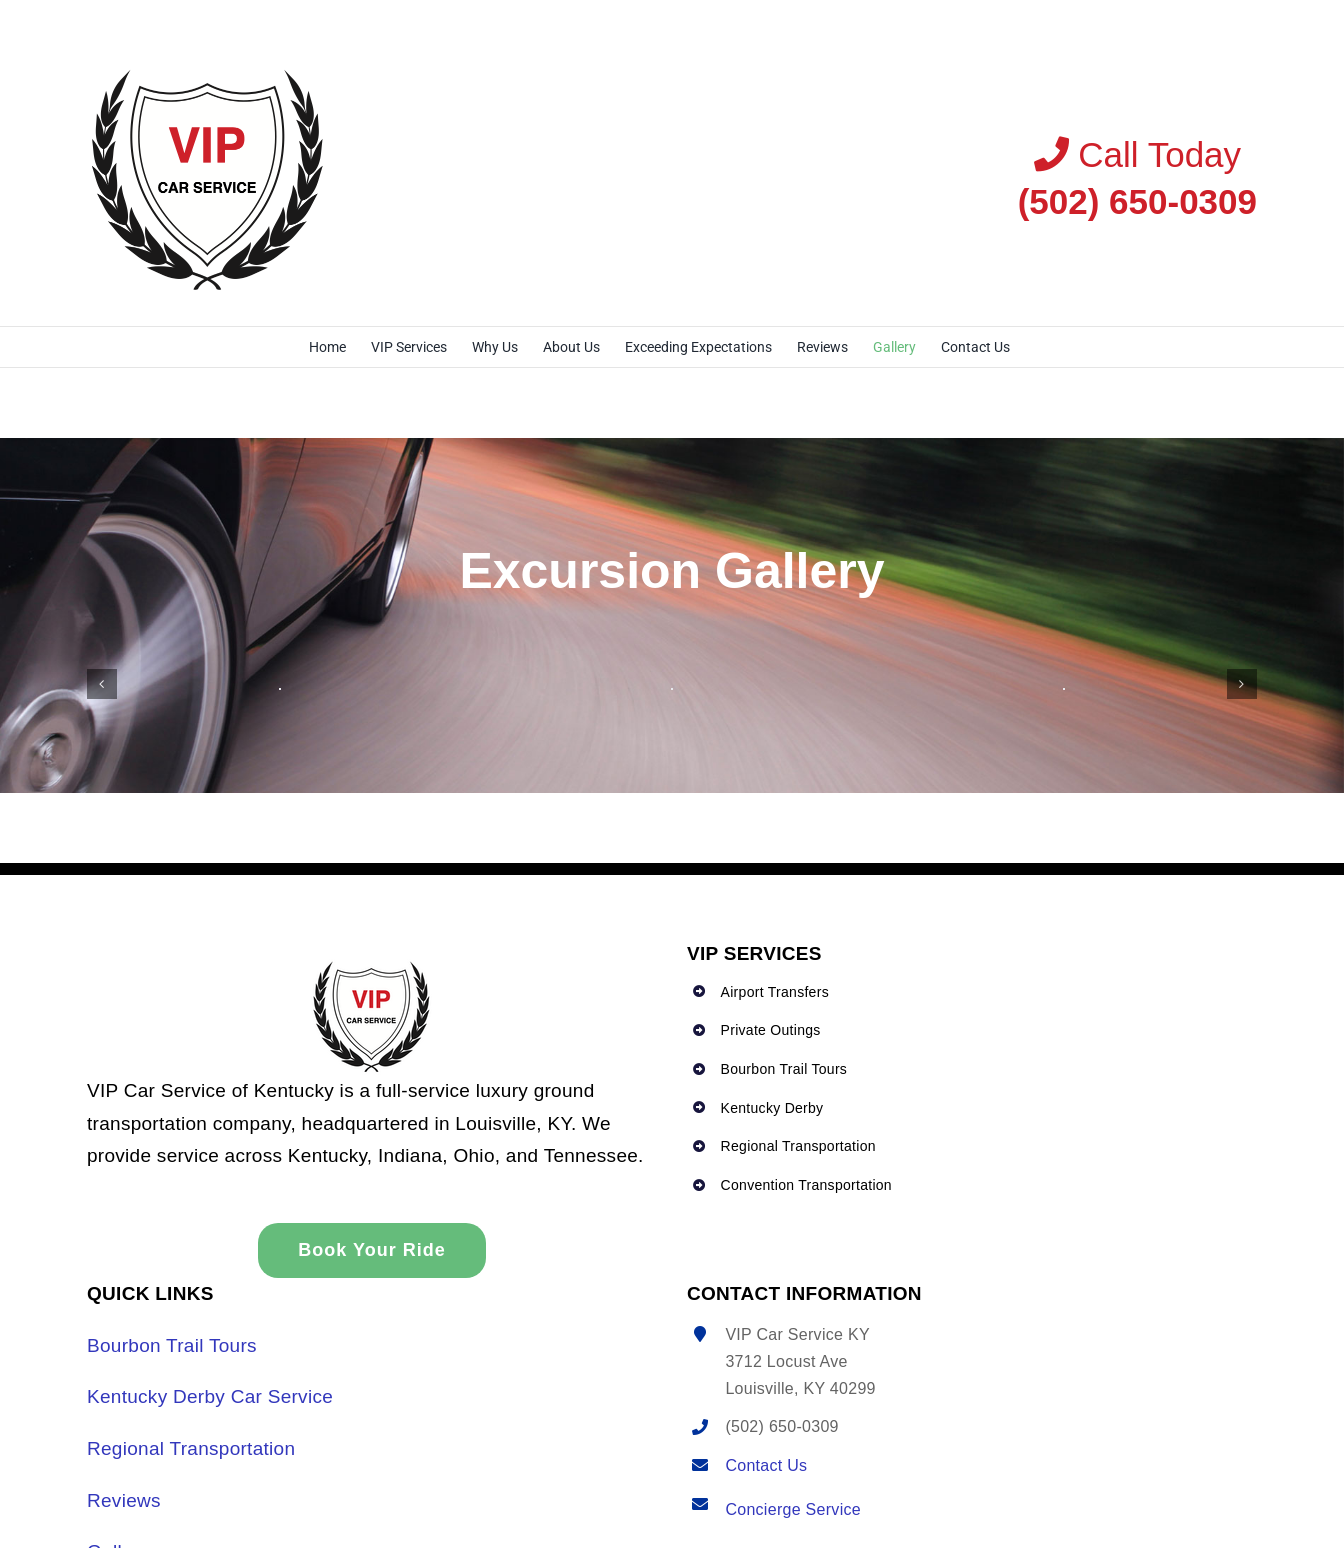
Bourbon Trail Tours (172, 1345)
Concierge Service (793, 1509)
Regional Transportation (191, 1448)
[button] (102, 684)
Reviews (124, 1500)
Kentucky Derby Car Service (210, 1396)
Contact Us (766, 1465)
